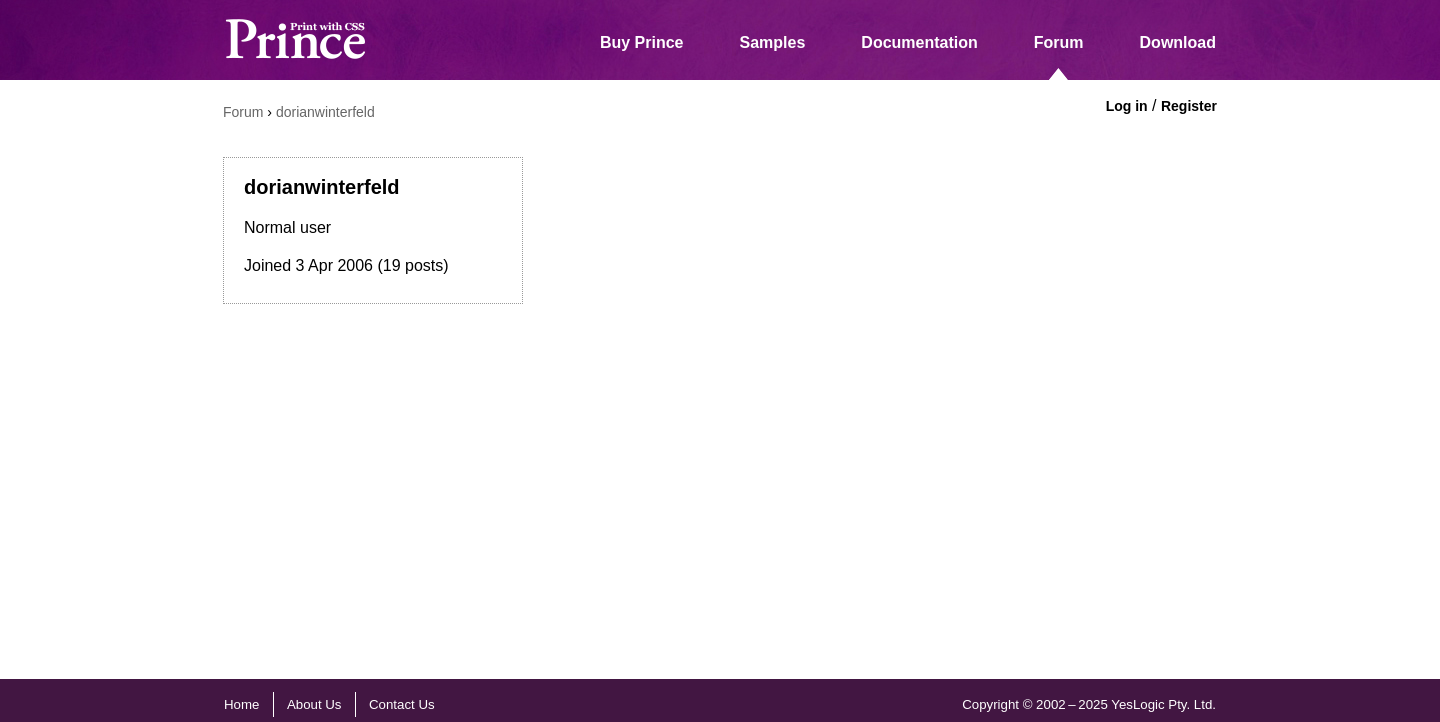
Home (241, 704)
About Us (314, 704)
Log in (1127, 106)
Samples (773, 42)
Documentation (919, 42)
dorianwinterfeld (325, 112)
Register (1189, 106)
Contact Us (402, 704)
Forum (1059, 42)
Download (1178, 42)
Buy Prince (642, 42)
